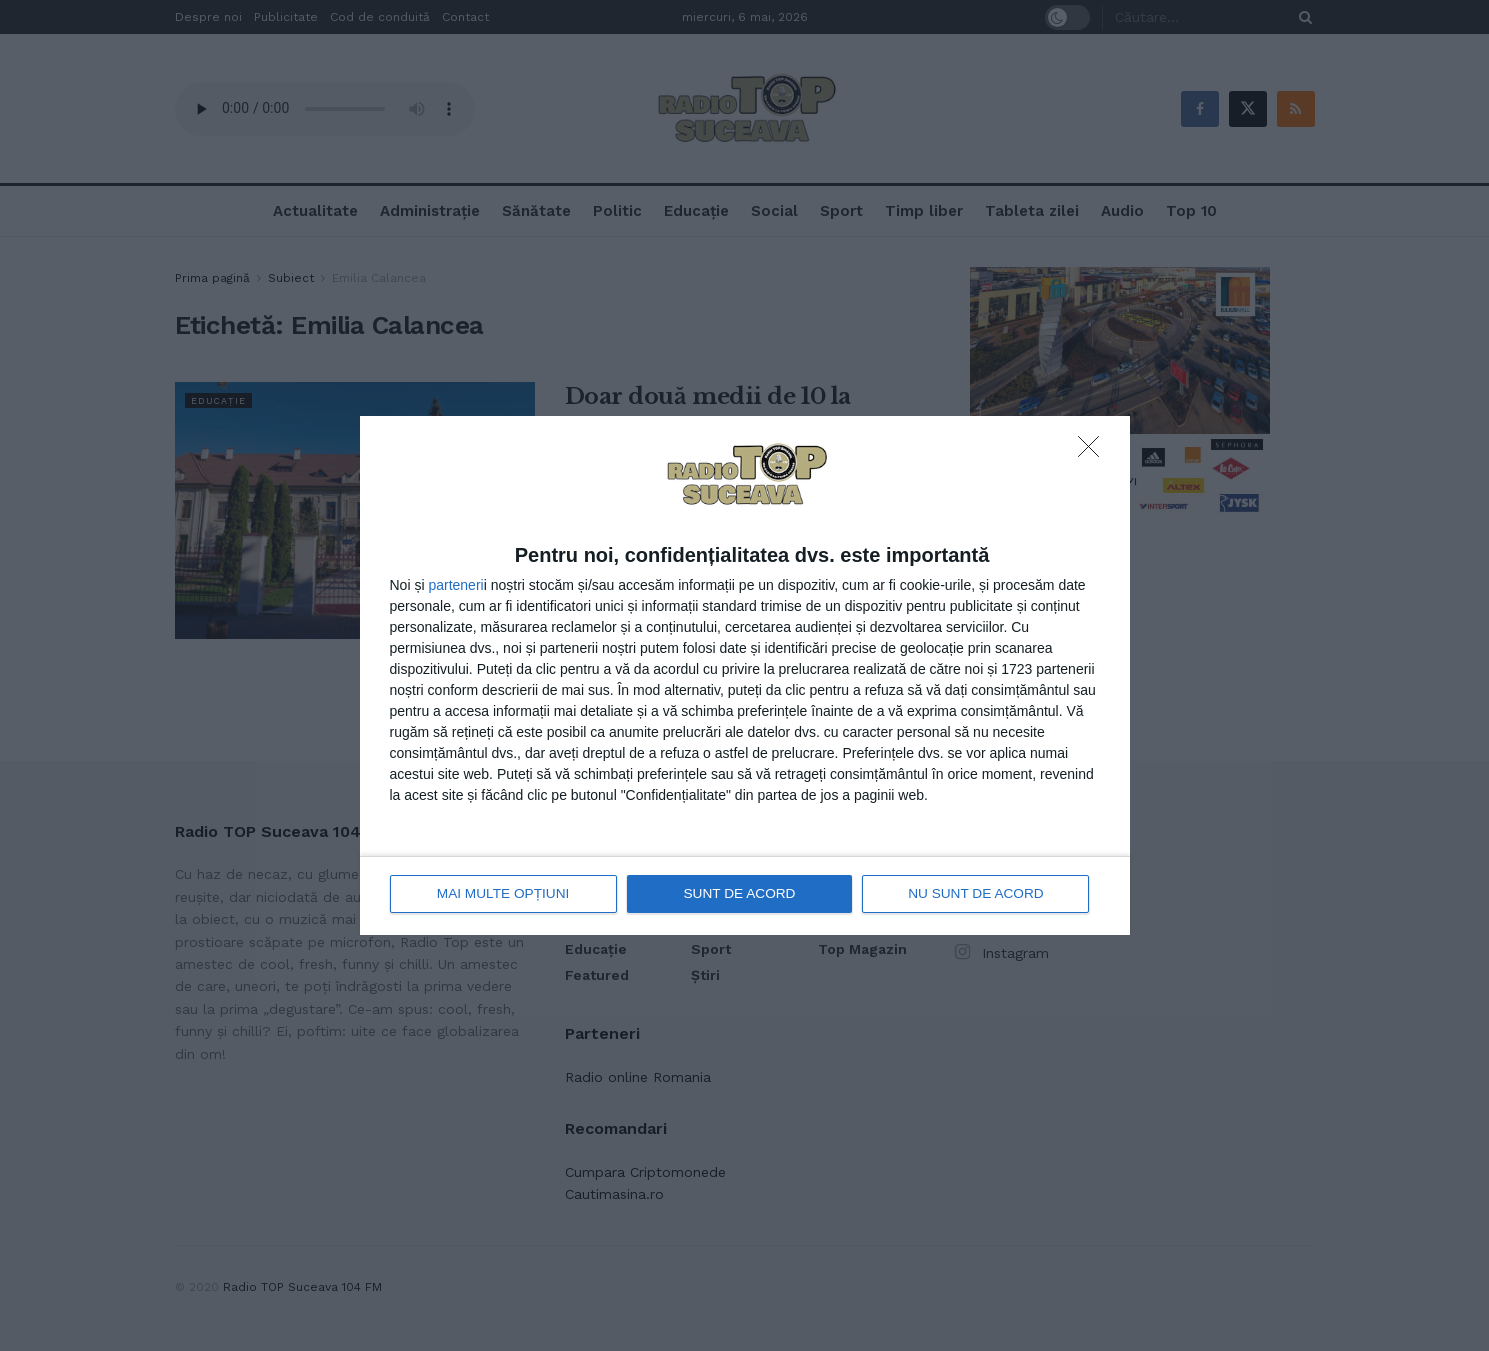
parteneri (455, 586)
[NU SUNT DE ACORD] (1094, 453)
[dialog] (745, 675)
